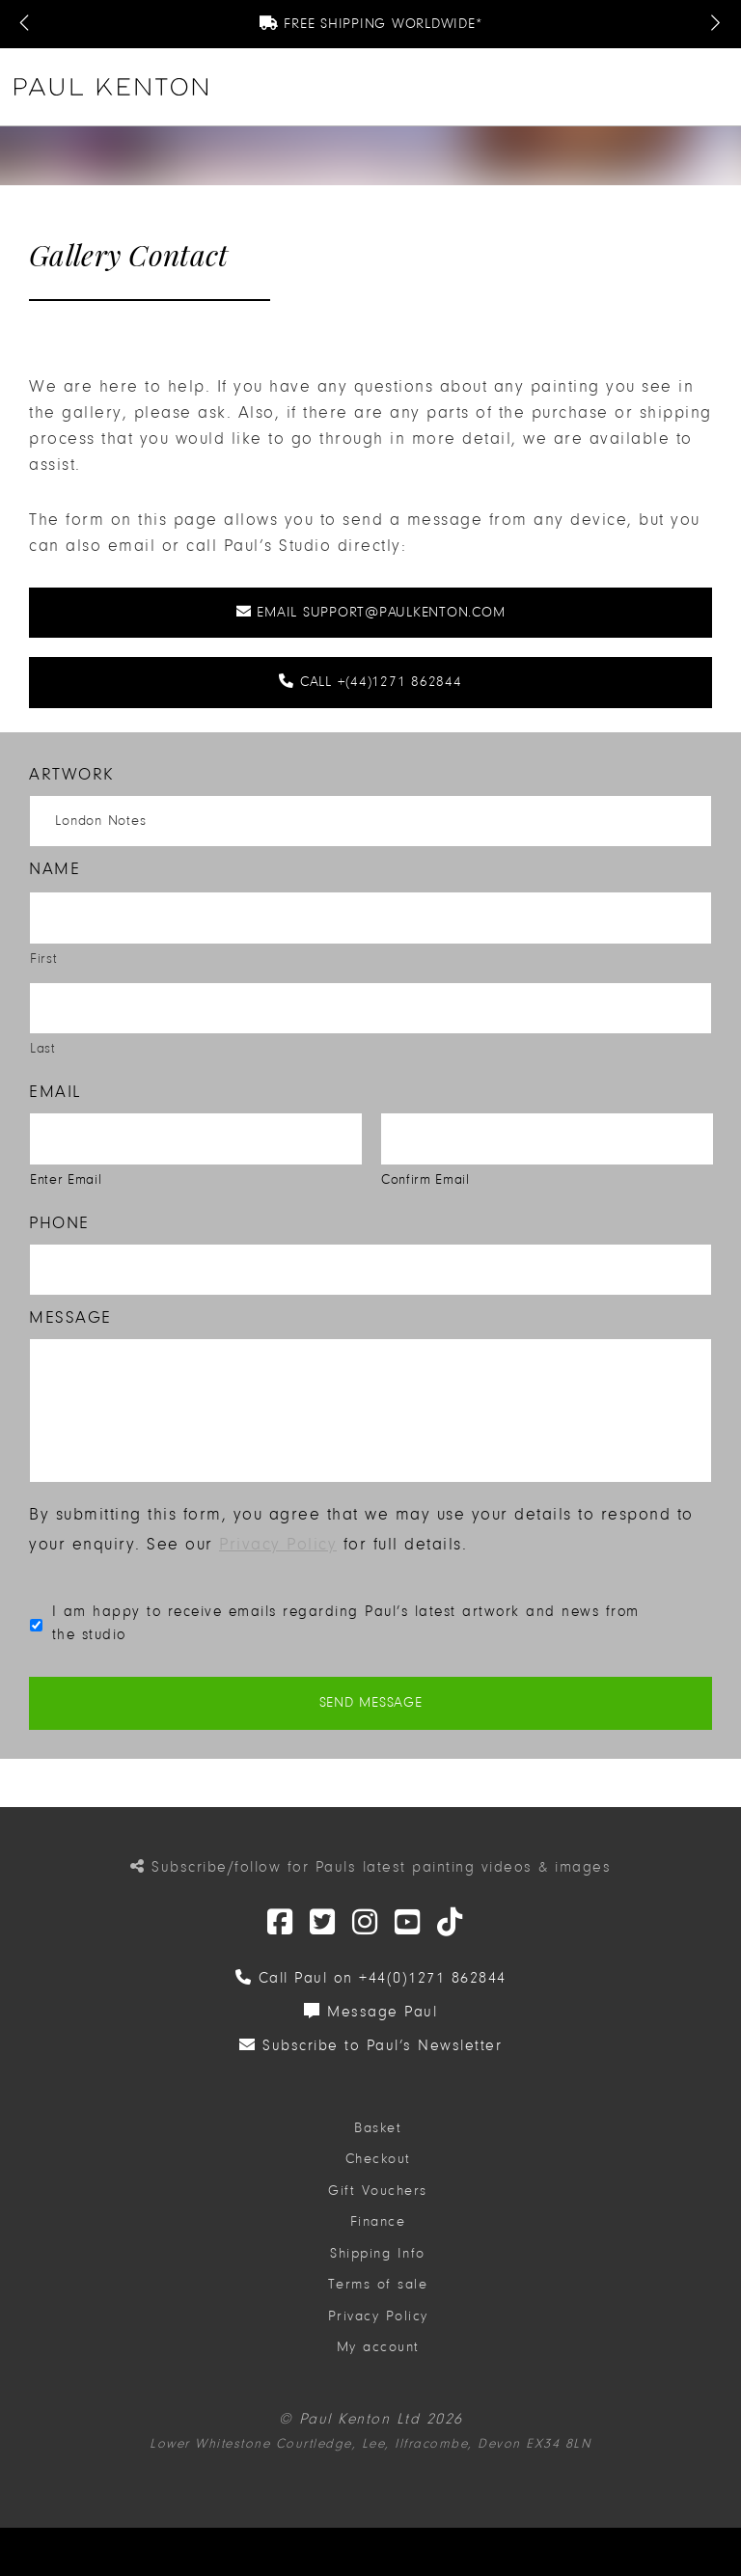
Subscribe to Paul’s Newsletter (370, 2055)
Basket (377, 2137)
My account (378, 2357)
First (43, 958)
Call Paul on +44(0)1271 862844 (371, 1987)
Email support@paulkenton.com (371, 612)
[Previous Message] (26, 24)
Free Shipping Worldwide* (371, 23)
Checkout (378, 2169)
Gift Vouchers (377, 2200)
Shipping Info (377, 2263)
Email (55, 1091)
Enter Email (65, 1179)
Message (70, 1317)
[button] (718, 86)
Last (43, 1048)
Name (54, 869)
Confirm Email (425, 1179)
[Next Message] (715, 24)
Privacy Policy (278, 1555)
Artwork (72, 774)
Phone (59, 1223)
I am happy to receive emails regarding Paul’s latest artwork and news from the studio (346, 1632)
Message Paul (370, 2021)
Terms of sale (378, 2295)
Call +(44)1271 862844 (370, 681)
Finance (378, 2232)
